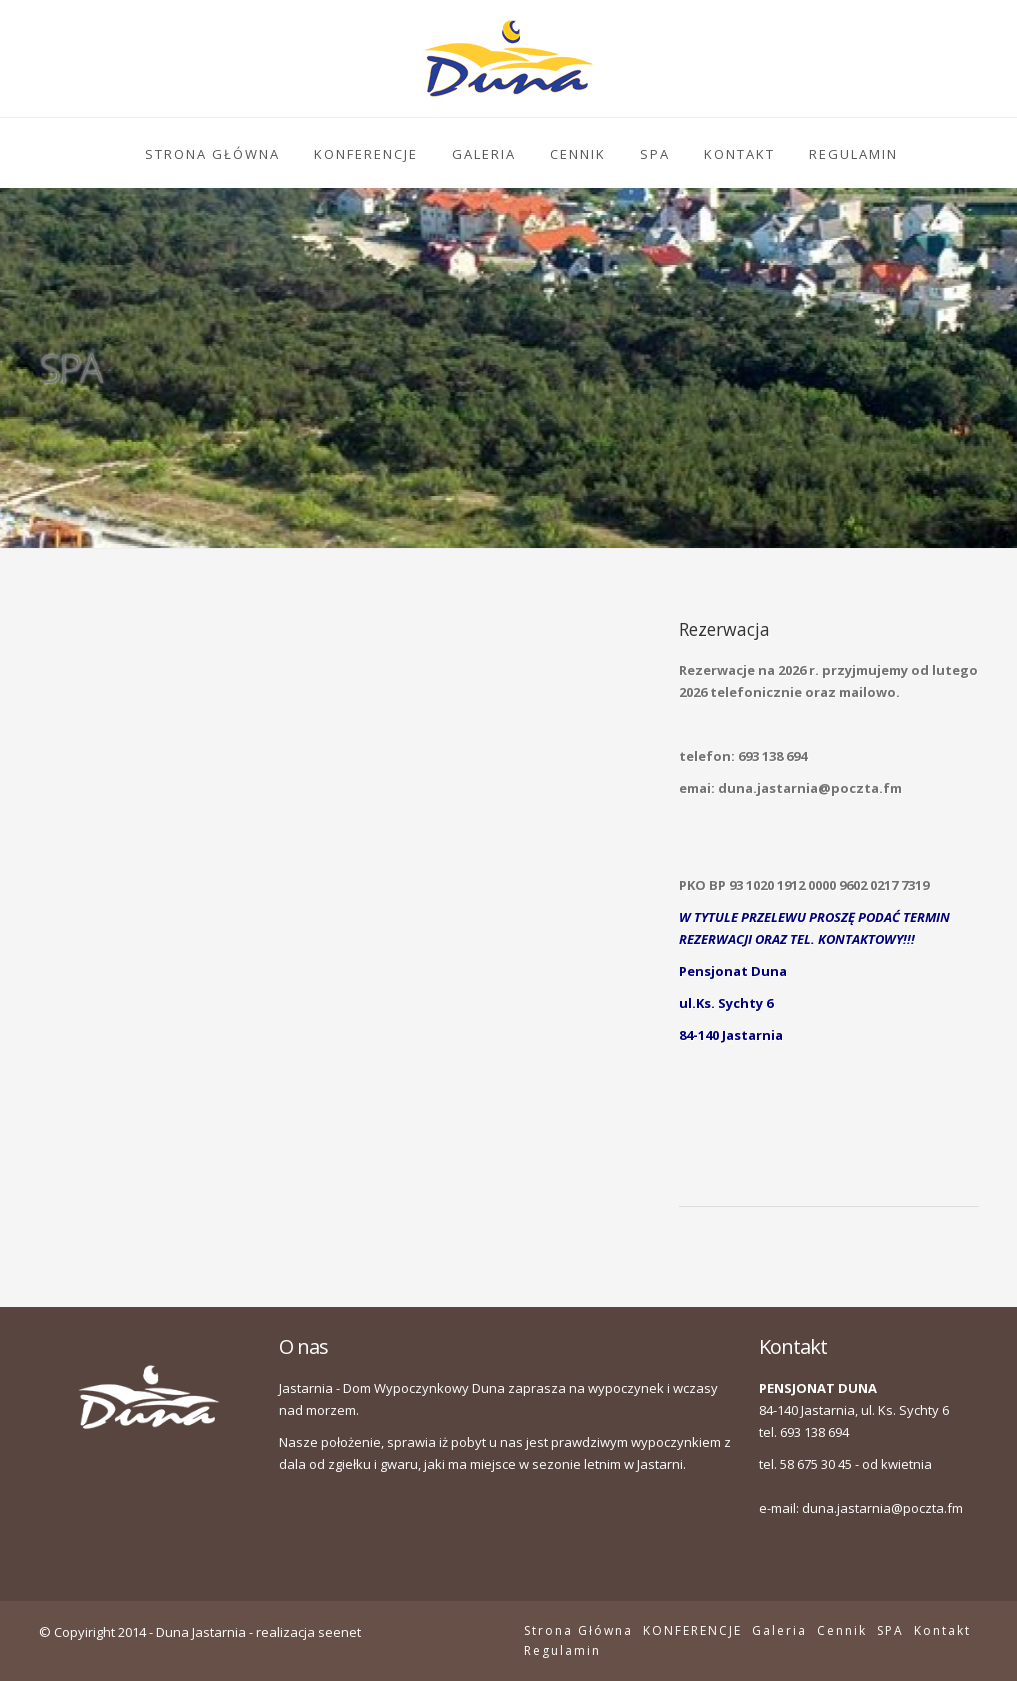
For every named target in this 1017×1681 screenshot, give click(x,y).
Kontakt (739, 154)
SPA (655, 154)
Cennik (578, 154)
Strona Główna (212, 154)
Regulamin (853, 154)
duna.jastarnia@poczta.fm (882, 1508)
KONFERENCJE (366, 154)
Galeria (484, 154)
